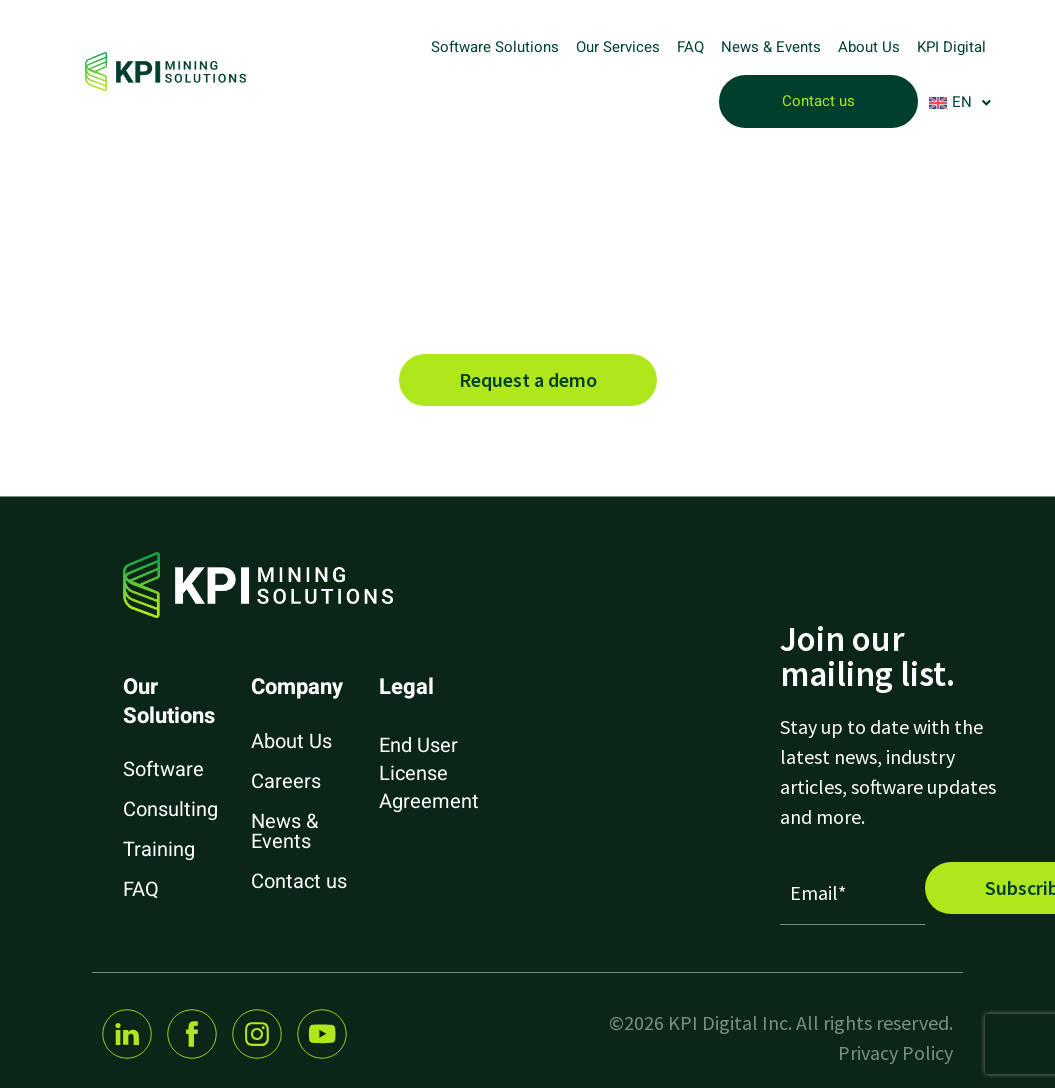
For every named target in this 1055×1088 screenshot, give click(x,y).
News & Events (771, 47)
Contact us (818, 101)
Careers (286, 781)
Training (159, 849)
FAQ (690, 47)
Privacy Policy (895, 1052)
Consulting (170, 809)
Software (163, 769)
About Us (869, 47)
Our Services (618, 47)
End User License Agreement (429, 773)
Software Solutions (495, 47)
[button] (960, 102)
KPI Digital (951, 47)
